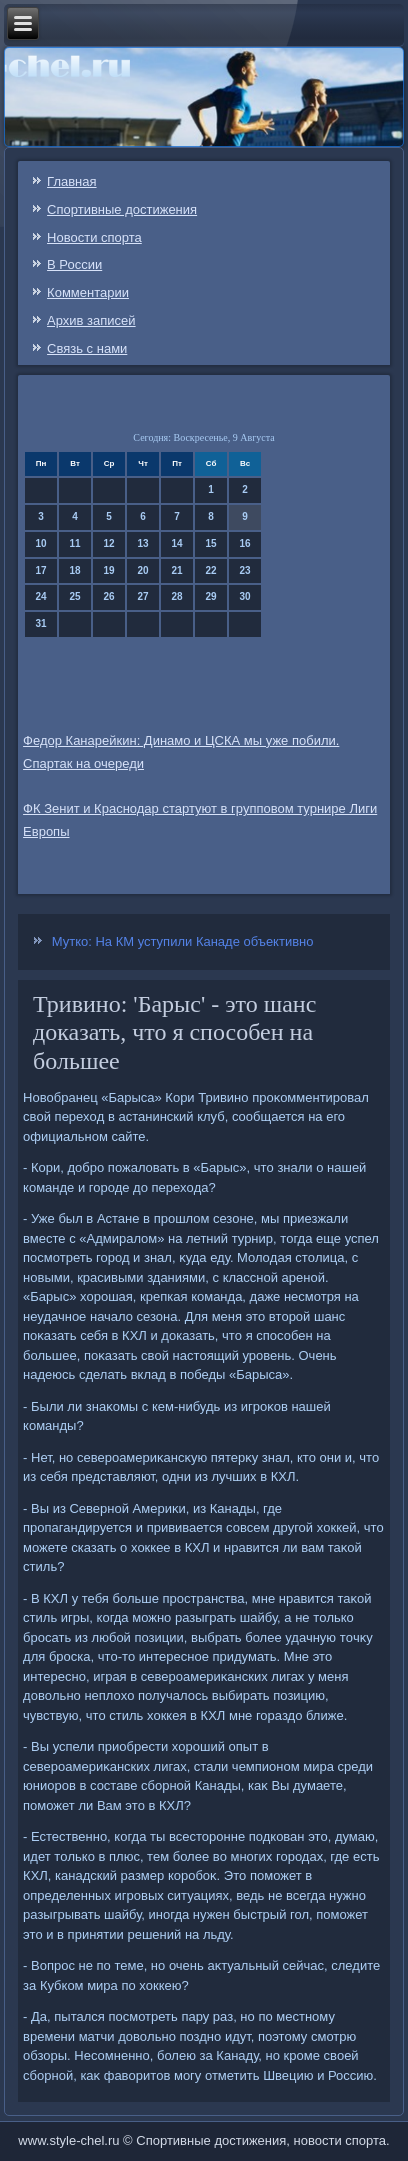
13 (143, 543)
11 (75, 543)
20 (143, 570)
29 (211, 596)
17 (41, 570)
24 (41, 596)
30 (245, 596)
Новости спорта (94, 237)
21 (177, 570)
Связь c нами (87, 348)
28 (177, 596)
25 (75, 596)
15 (211, 543)
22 (211, 570)
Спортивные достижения (122, 209)
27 (143, 596)
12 (109, 543)
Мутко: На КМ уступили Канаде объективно (183, 941)
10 (41, 543)
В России (74, 264)
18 (75, 570)
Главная (71, 181)
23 (245, 570)
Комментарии (88, 292)
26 (109, 596)
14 (177, 543)
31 (41, 623)
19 (109, 570)
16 (245, 543)
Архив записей (91, 320)
